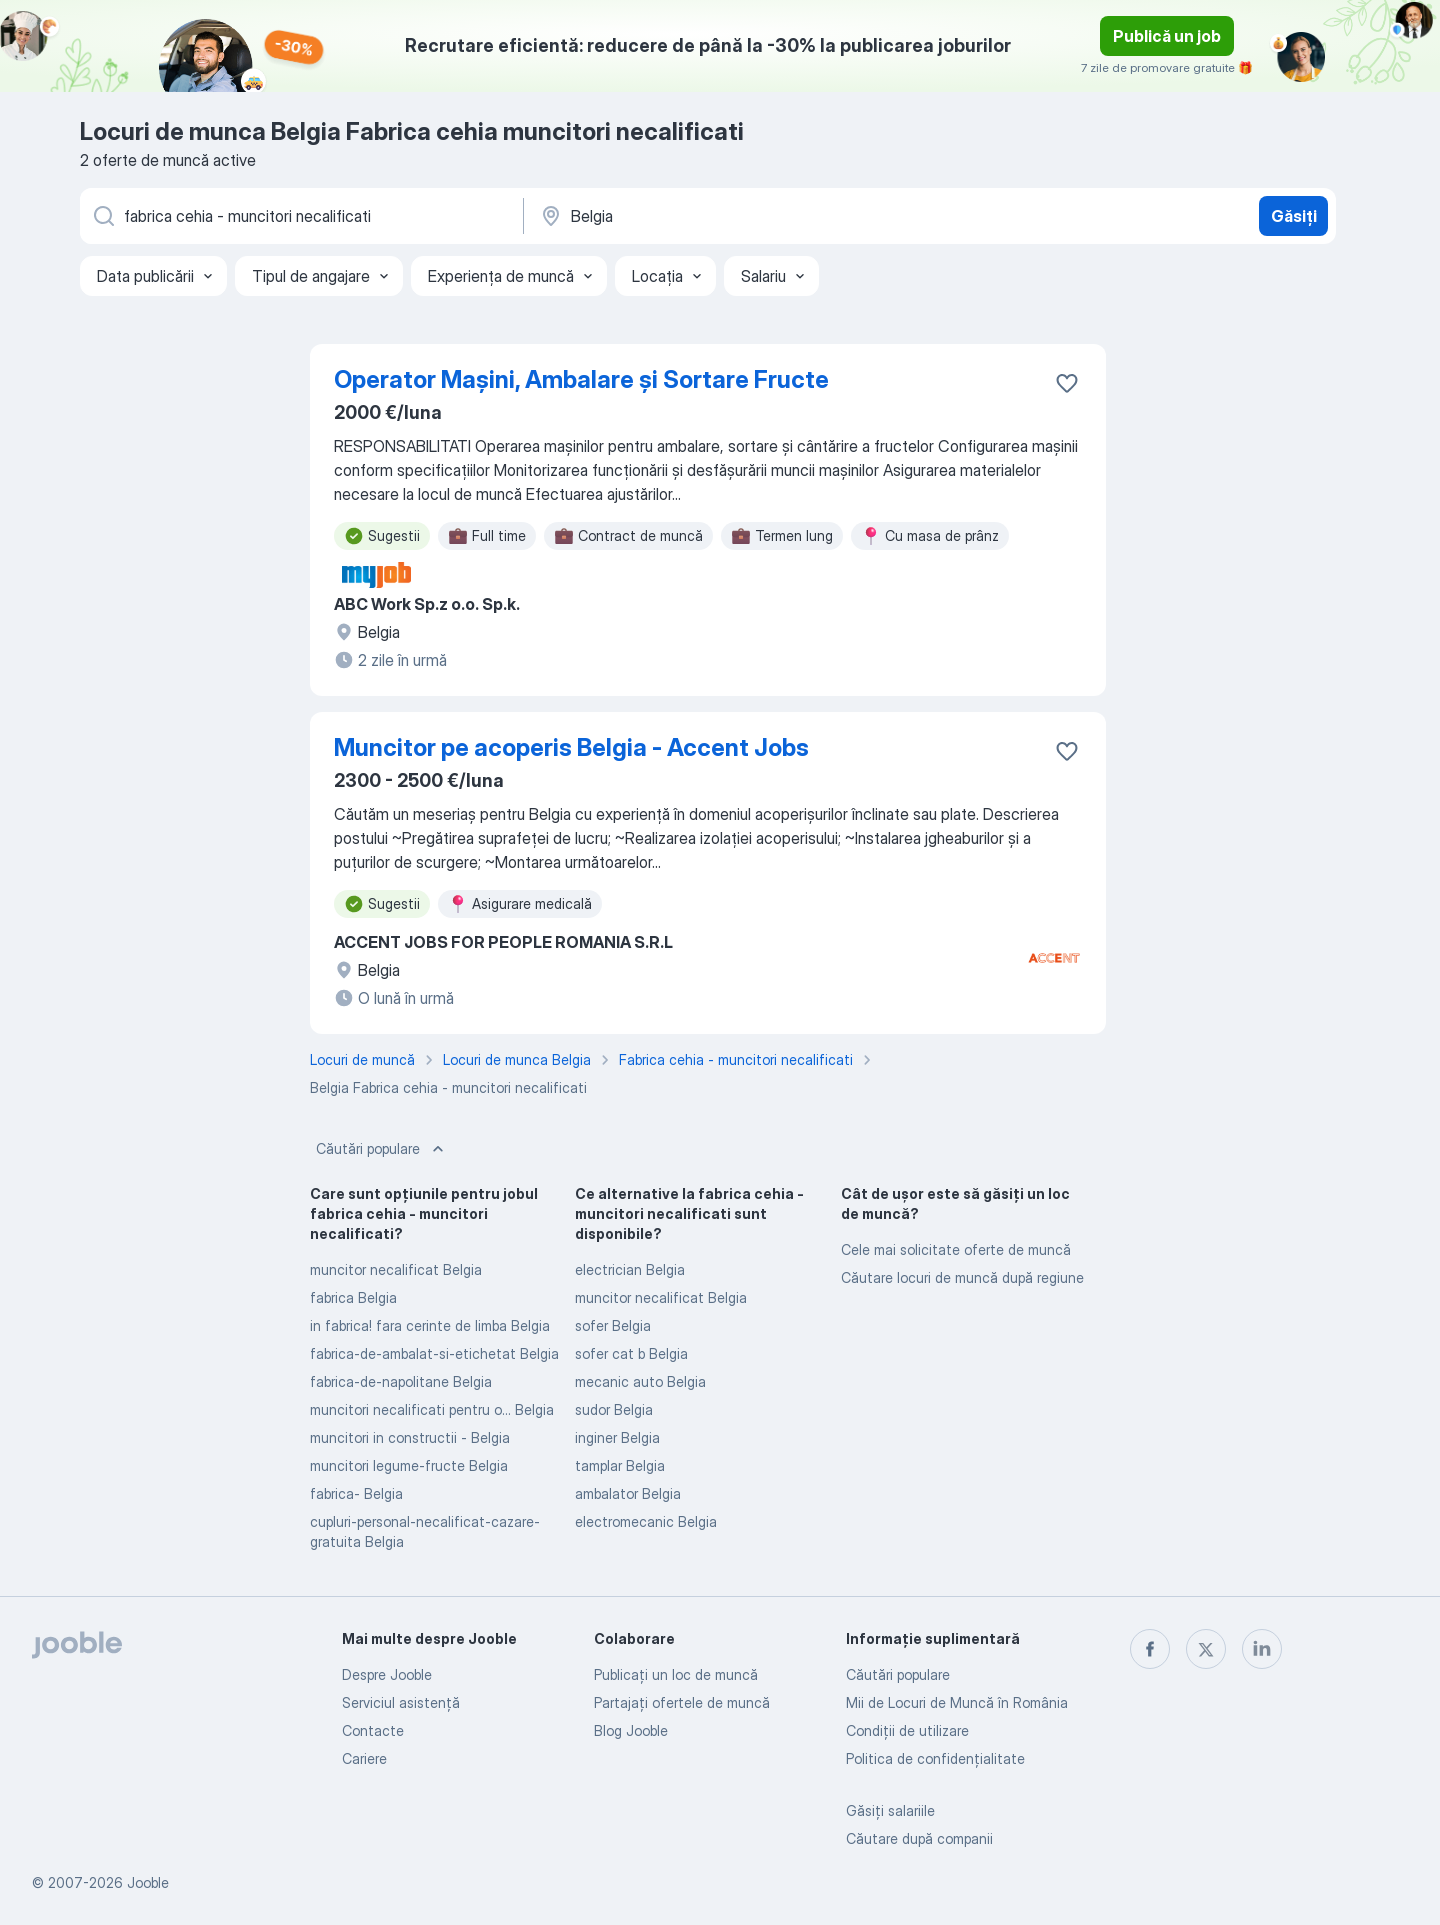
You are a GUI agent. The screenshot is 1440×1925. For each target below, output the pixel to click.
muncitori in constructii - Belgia (410, 1437)
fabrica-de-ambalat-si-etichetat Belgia (434, 1353)
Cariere (364, 1758)
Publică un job (1167, 36)
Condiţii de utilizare (907, 1730)
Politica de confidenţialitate (935, 1758)
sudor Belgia (614, 1409)
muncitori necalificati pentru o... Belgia (432, 1409)
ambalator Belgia (628, 1493)
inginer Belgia (617, 1437)
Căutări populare (382, 1149)
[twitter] (1206, 1649)
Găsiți (1294, 216)
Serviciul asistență (401, 1702)
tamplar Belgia (620, 1465)
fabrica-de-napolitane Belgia (401, 1381)
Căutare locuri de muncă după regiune (962, 1277)
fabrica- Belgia (356, 1493)
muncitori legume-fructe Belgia (409, 1465)
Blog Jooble (631, 1730)
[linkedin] (1262, 1649)
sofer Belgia (613, 1325)
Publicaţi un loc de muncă (676, 1674)
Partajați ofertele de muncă (682, 1702)
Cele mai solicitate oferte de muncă (956, 1249)
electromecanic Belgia (646, 1521)
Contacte (373, 1730)
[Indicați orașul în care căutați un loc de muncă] (747, 216)
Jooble (148, 1882)
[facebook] (1150, 1649)
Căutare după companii (919, 1838)
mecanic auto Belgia (640, 1381)
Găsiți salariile (890, 1810)
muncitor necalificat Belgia (396, 1269)
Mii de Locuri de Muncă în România (957, 1702)
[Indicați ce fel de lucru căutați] (300, 216)
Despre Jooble (387, 1674)
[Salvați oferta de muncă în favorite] (1067, 383)
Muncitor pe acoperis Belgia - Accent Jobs (571, 747)
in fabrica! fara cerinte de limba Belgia (430, 1325)
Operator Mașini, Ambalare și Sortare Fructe (581, 379)
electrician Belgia (630, 1269)
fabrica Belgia (353, 1297)
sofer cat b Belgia (631, 1353)
